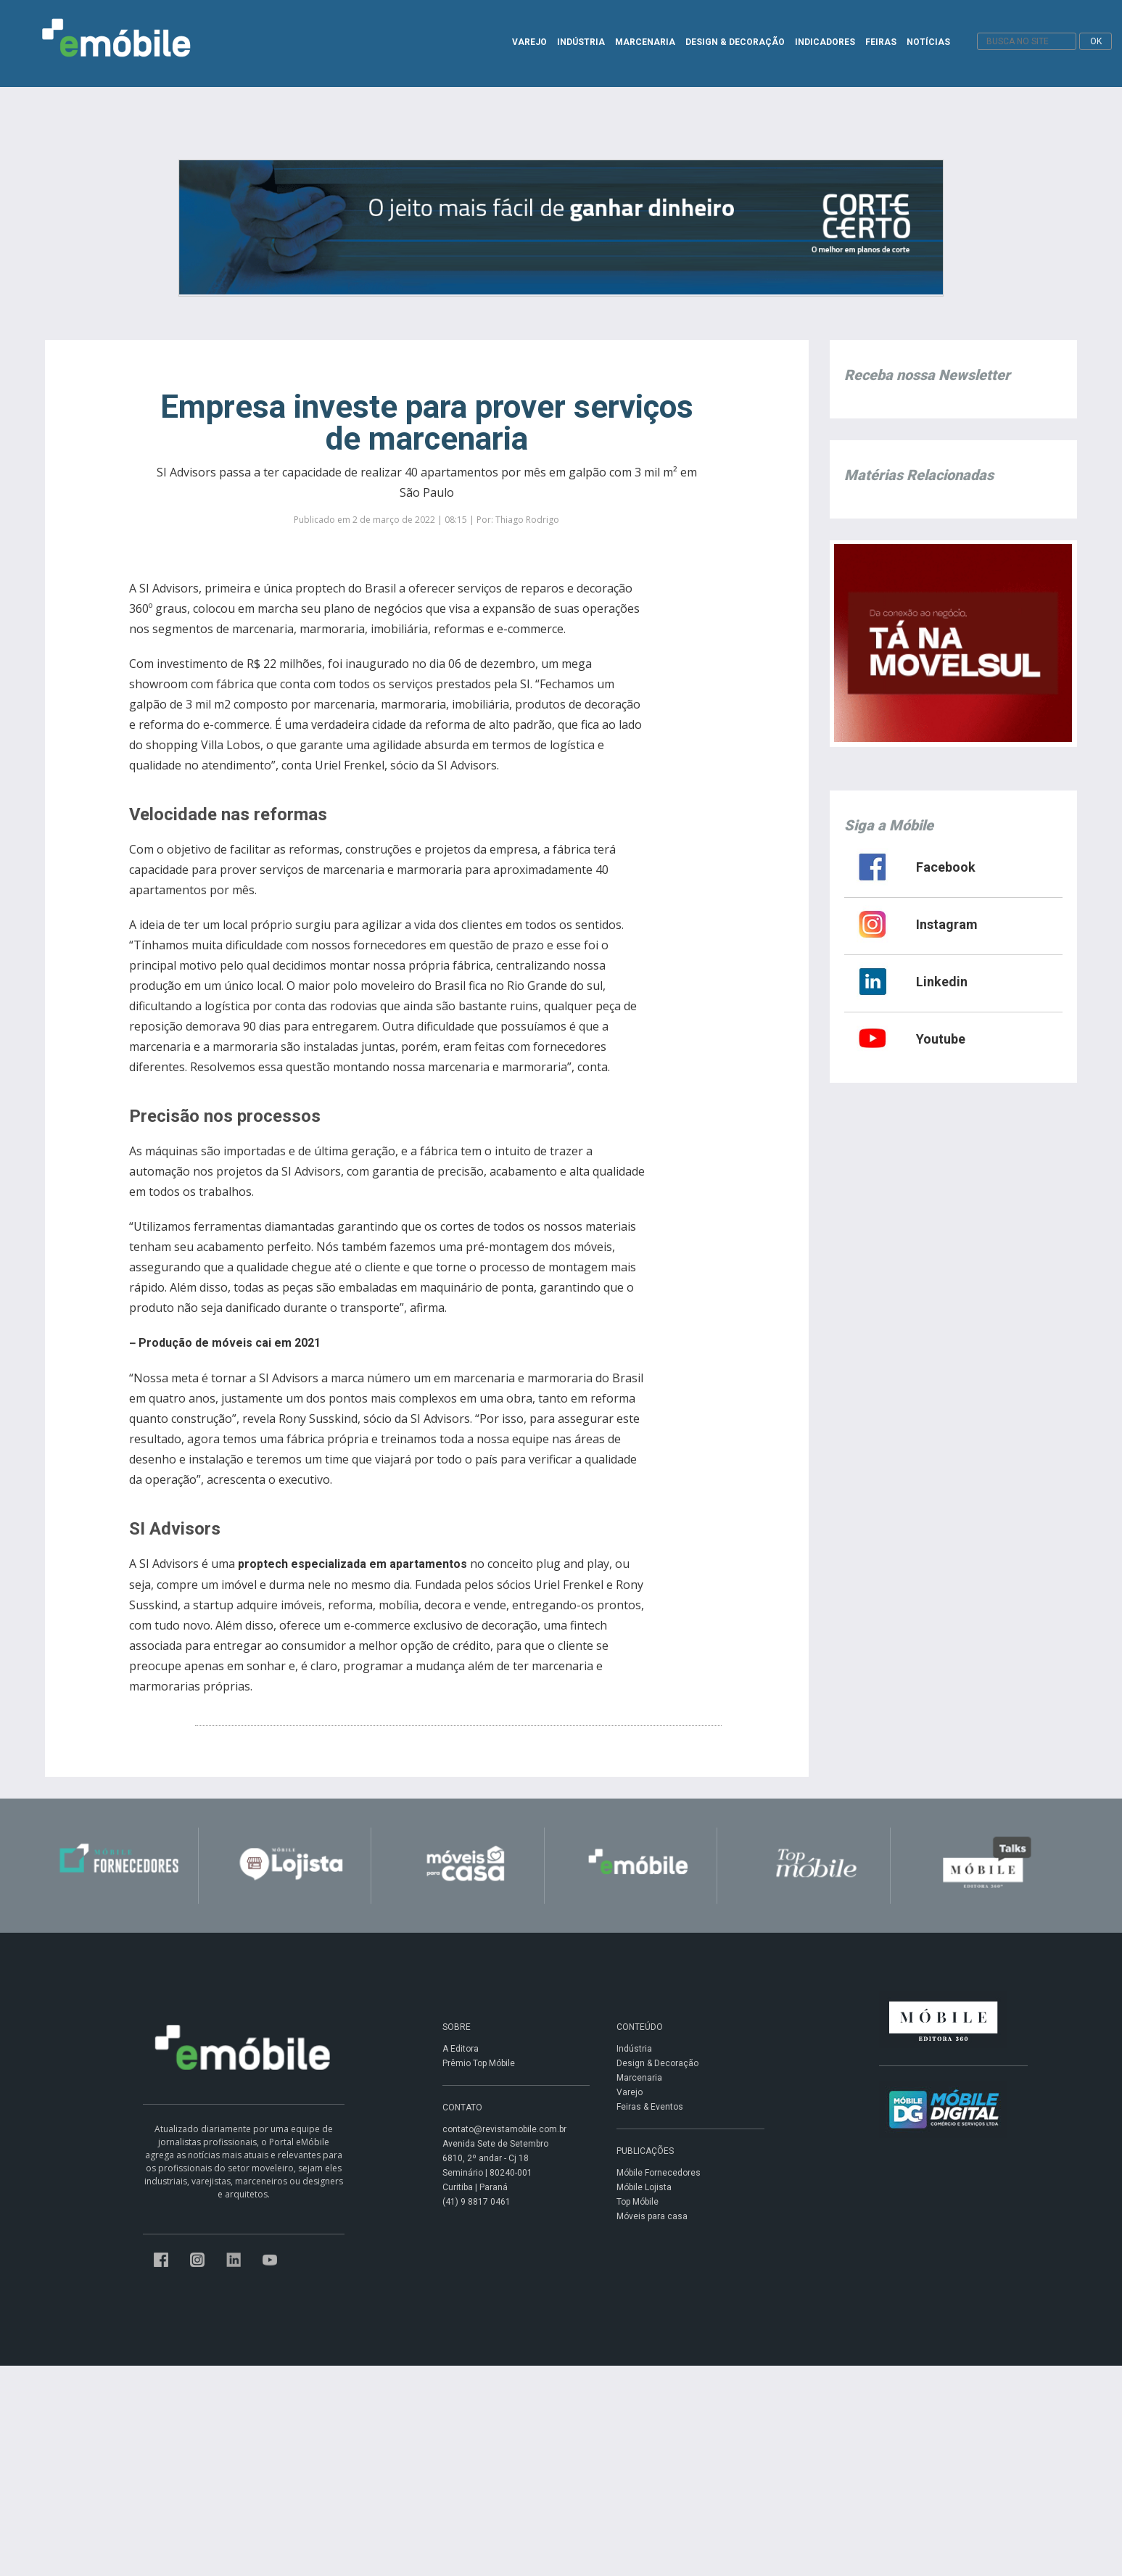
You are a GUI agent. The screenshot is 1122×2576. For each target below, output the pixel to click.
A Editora (460, 2049)
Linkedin (942, 981)
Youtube (940, 1038)
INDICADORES (825, 42)
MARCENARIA (645, 42)
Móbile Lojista (644, 2187)
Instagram (947, 924)
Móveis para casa (652, 2216)
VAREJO (529, 42)
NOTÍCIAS (928, 42)
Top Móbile (637, 2202)
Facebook (945, 867)
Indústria (634, 2049)
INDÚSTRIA (581, 42)
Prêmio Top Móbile (478, 2063)
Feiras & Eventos (649, 2107)
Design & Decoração (657, 2063)
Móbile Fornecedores (658, 2173)
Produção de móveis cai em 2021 (230, 1343)
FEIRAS (880, 42)
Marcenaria (639, 2078)
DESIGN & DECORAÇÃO (735, 42)
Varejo (629, 2092)
